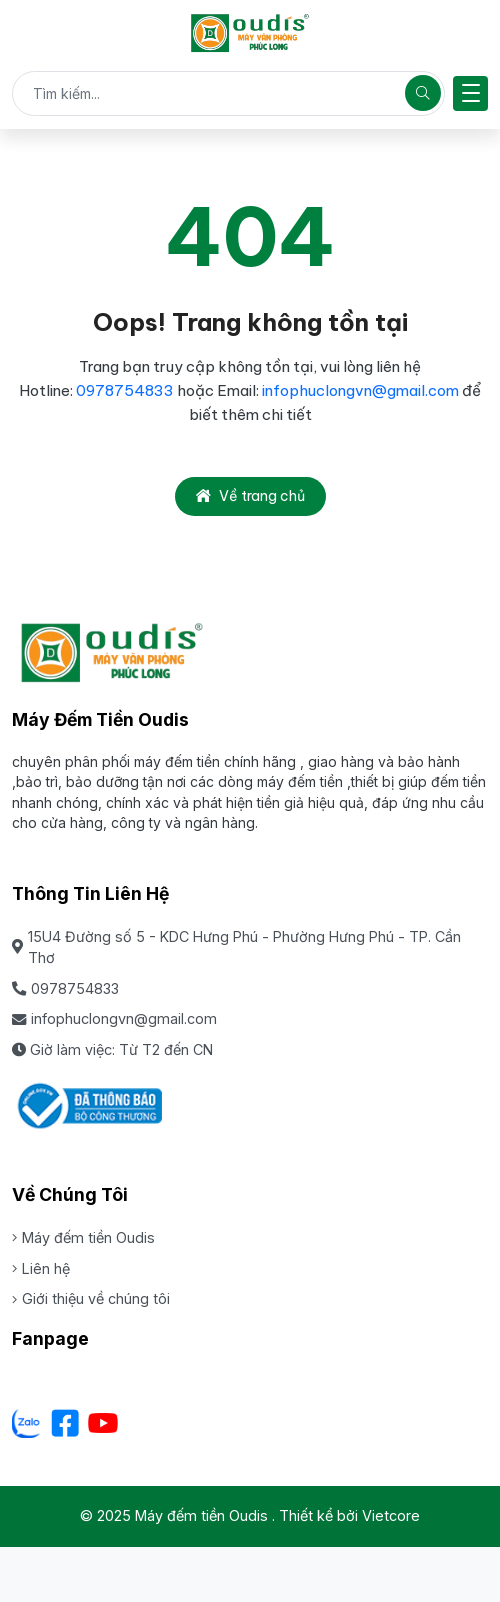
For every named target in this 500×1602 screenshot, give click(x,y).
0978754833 (125, 390)
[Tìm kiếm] (423, 93)
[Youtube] (103, 1423)
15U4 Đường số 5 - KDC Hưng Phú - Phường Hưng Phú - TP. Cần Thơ (236, 947)
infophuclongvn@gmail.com (360, 390)
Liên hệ (41, 1268)
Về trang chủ (250, 496)
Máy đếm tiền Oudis (83, 1237)
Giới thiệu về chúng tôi (91, 1298)
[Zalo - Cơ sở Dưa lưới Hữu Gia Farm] (27, 1423)
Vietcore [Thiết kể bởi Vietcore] (391, 1515)
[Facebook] (65, 1423)
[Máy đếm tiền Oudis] (250, 33)
